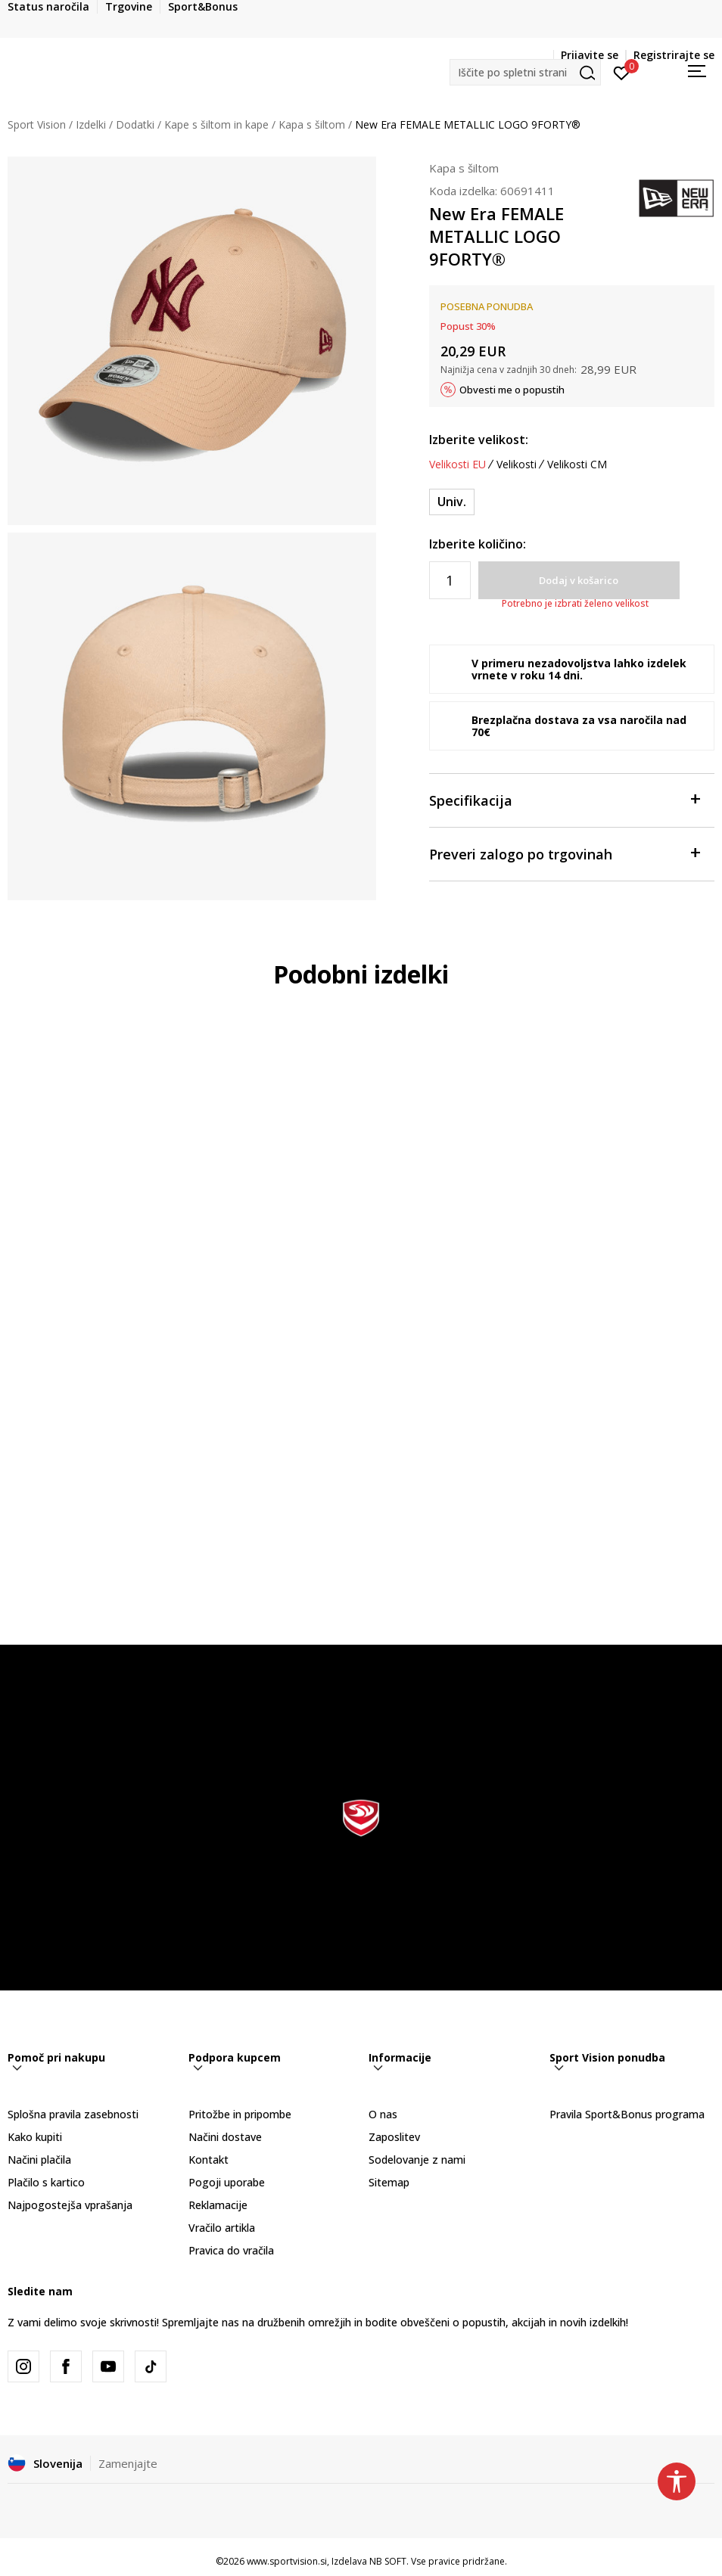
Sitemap (389, 2182)
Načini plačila (39, 2159)
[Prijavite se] (621, 72)
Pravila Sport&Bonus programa (627, 2114)
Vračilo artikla (221, 2227)
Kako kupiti (35, 2137)
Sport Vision (37, 124)
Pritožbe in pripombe (239, 2114)
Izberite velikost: (478, 439)
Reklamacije (217, 2205)
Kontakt (208, 2159)
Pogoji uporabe (226, 2182)
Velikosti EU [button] (457, 464)
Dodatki (135, 124)
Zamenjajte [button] (127, 2463)
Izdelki (91, 124)
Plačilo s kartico (46, 2182)
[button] (525, 72)
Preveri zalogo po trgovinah (564, 853)
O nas (383, 2114)
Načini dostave (225, 2137)
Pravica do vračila (231, 2250)
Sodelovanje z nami (417, 2159)
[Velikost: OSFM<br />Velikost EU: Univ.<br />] (452, 502)
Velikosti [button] (516, 464)
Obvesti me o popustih (512, 389)
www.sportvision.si (287, 2561)
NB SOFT (387, 2561)
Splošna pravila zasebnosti (73, 2114)
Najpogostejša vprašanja (70, 2205)
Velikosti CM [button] (577, 464)
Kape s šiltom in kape (216, 124)
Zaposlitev (394, 2137)
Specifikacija (564, 799)
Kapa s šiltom (312, 124)
